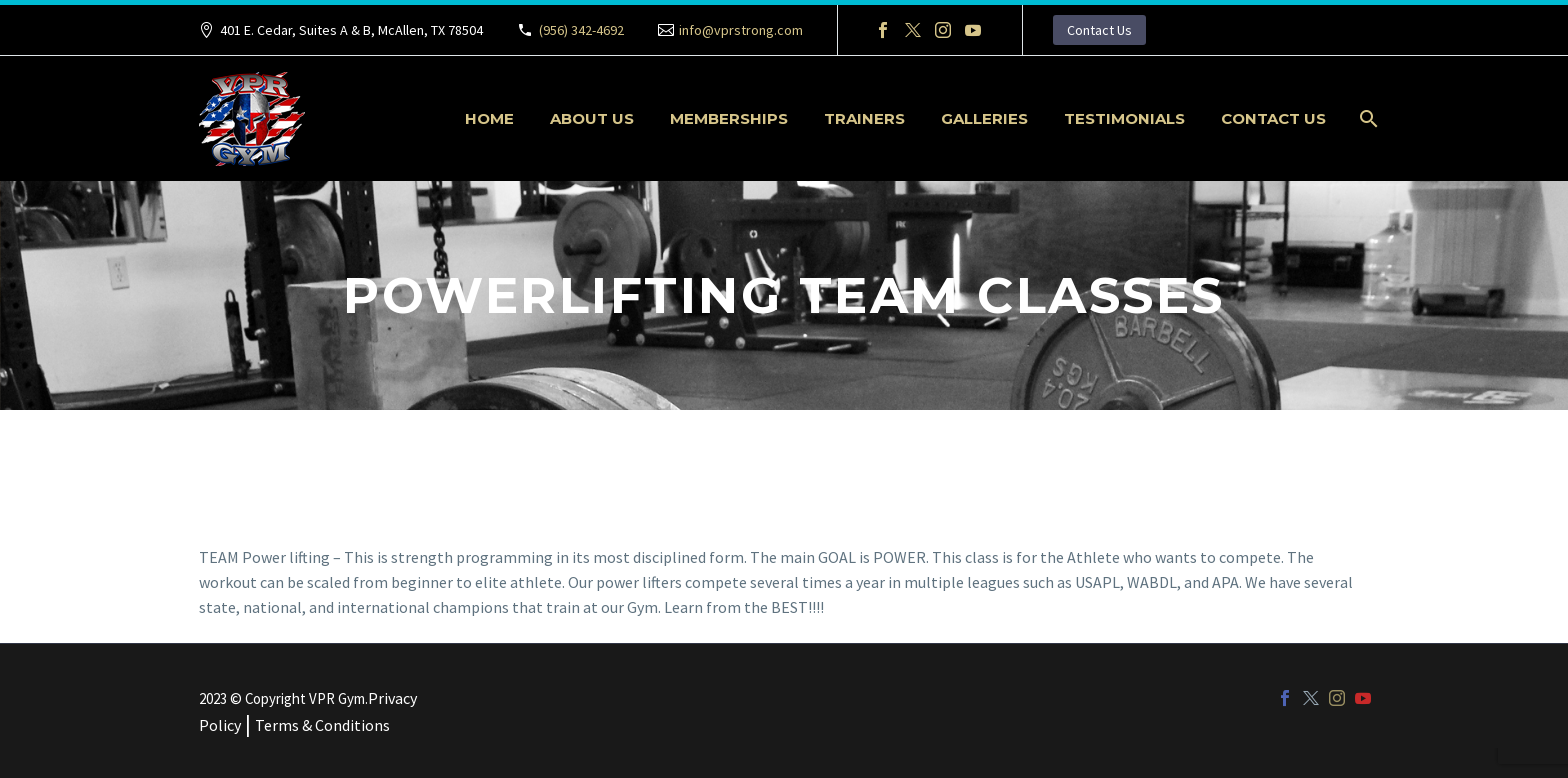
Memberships (729, 118)
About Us (592, 118)
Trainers (864, 118)
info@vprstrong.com (741, 30)
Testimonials (1124, 118)
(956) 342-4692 (581, 30)
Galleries (984, 118)
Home (489, 118)
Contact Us (1099, 30)
